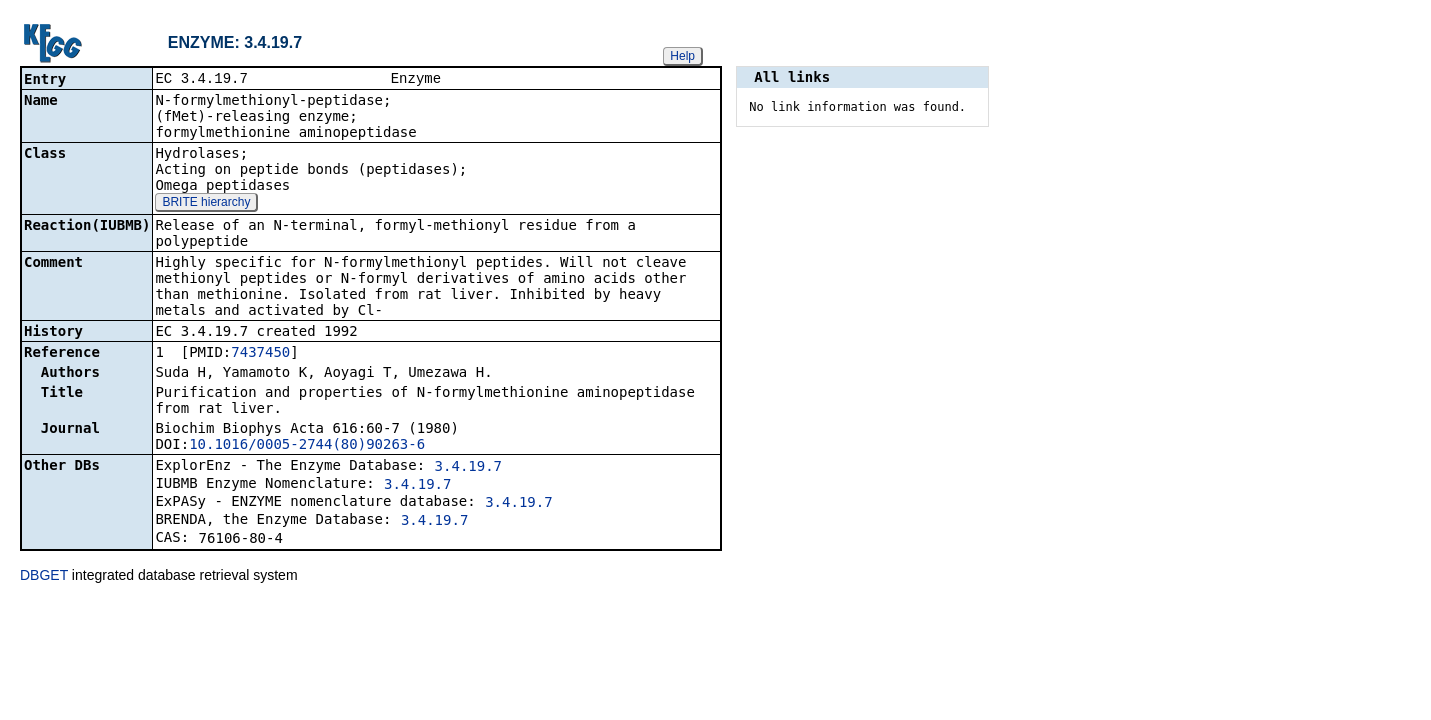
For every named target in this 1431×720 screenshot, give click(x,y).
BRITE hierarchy (206, 204)
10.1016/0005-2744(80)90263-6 (307, 446)
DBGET (44, 577)
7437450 (260, 354)
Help (682, 56)
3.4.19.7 (468, 468)
